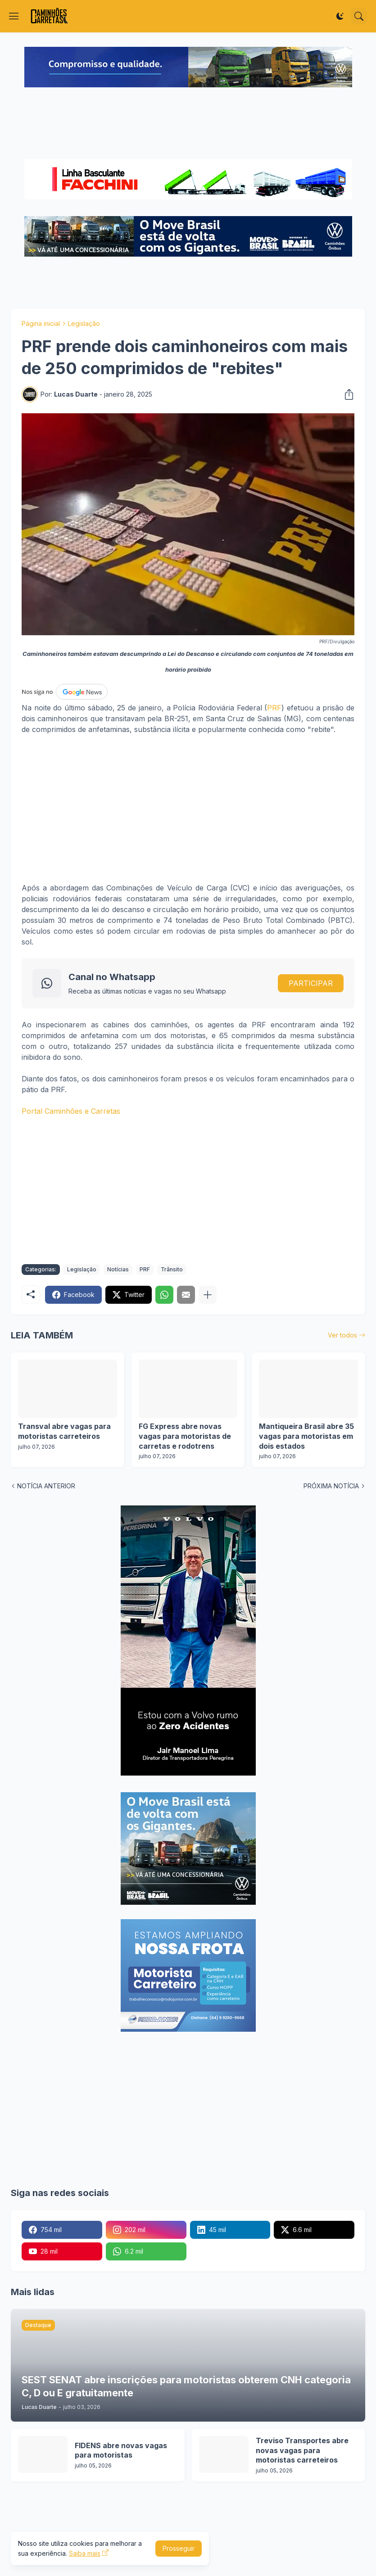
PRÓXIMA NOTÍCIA (331, 1486)
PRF (274, 707)
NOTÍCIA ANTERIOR (46, 1486)
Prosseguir (179, 2548)
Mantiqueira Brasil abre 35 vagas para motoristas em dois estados (306, 1436)
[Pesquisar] (359, 16)
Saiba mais (84, 2553)
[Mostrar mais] (208, 1295)
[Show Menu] (14, 16)
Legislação (84, 323)
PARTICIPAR (311, 983)
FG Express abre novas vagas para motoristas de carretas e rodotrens (185, 1436)
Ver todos (342, 1335)
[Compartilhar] (346, 394)
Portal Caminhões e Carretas (71, 1111)
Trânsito (172, 1269)
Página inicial (41, 323)
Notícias (118, 1269)
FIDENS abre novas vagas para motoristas (121, 2450)
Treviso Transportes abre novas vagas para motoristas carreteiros (302, 2450)
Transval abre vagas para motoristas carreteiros (64, 1431)
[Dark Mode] (340, 16)
